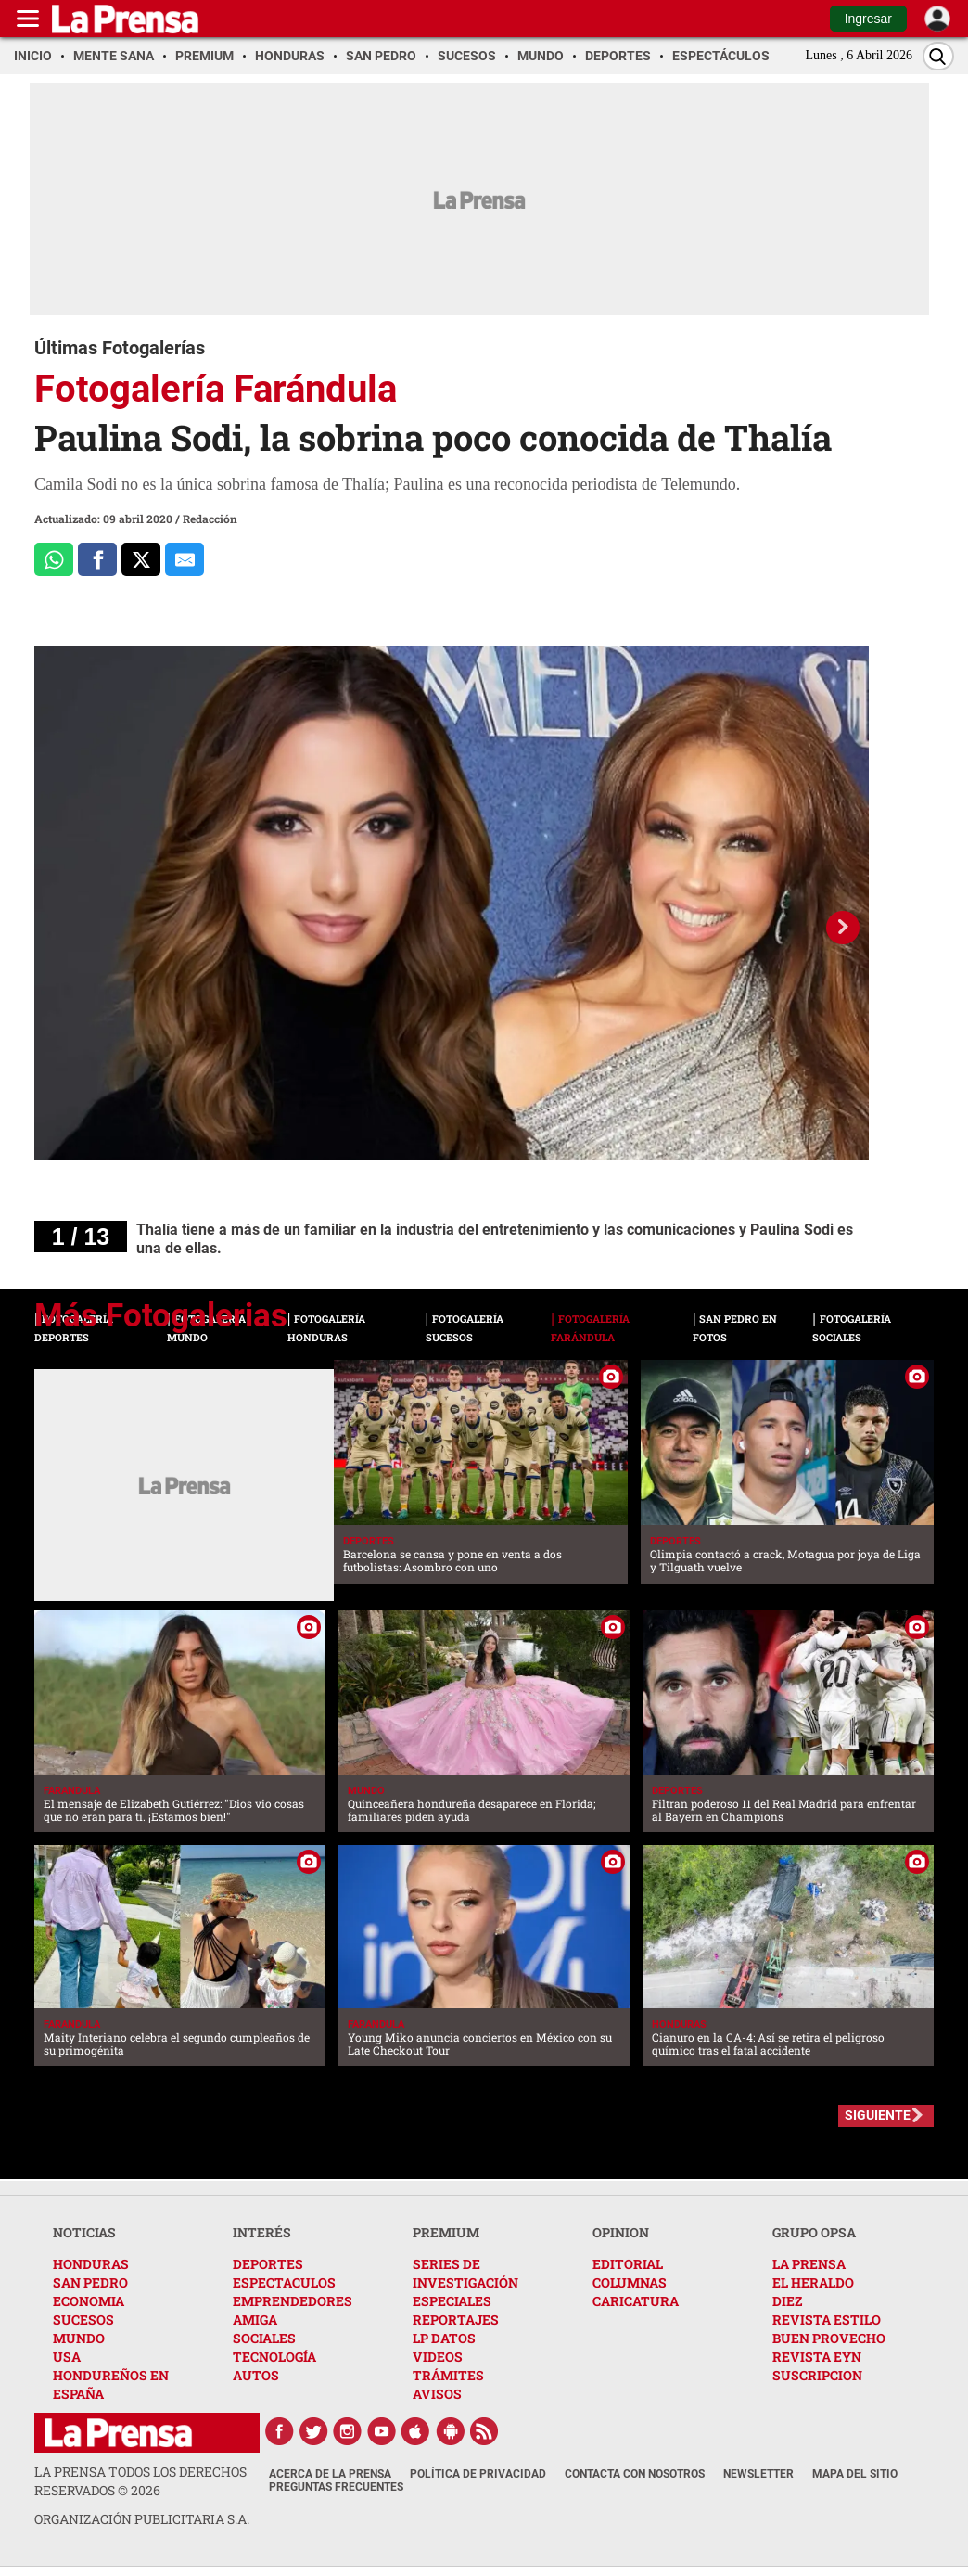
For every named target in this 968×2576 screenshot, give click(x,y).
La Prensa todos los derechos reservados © (140, 2481)
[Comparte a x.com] (140, 559)
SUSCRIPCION (817, 2375)
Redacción (210, 518)
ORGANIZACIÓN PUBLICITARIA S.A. (141, 2519)
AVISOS (437, 2394)
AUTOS (256, 2375)
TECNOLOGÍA (274, 2356)
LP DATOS (444, 2338)
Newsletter (758, 2473)
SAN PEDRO (90, 2282)
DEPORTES (268, 2264)
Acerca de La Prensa (330, 2473)
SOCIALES (264, 2338)
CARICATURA (635, 2301)
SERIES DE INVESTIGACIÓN (465, 2273)
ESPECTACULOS (284, 2282)
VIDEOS (438, 2356)
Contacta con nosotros (635, 2473)
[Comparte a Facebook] (97, 559)
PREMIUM (446, 2232)
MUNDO (79, 2338)
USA (67, 2356)
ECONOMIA (88, 2301)
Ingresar (868, 18)
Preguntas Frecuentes (336, 2486)
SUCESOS (83, 2319)
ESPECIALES (452, 2301)
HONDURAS (91, 2264)
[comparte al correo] (184, 559)
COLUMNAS (629, 2282)
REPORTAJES (456, 2319)
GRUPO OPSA (814, 2232)
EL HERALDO (813, 2282)
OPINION (620, 2232)
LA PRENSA (809, 2264)
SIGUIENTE (878, 2115)
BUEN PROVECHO (828, 2338)
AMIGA (255, 2319)
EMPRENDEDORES (292, 2301)
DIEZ (787, 2301)
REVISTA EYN (816, 2356)
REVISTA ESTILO (826, 2319)
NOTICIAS (84, 2232)
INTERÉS (262, 2232)
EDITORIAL (627, 2264)
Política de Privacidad (478, 2473)
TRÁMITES (448, 2375)
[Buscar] (938, 56)
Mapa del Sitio (855, 2473)
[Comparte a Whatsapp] (53, 559)
